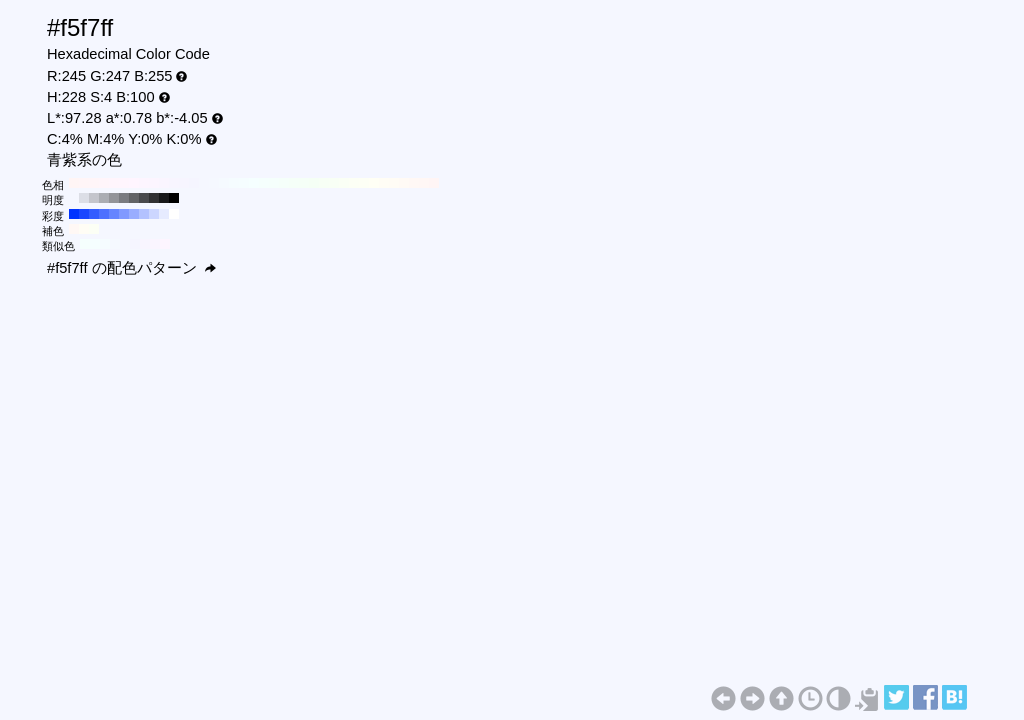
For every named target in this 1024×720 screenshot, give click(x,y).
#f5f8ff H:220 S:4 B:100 (214, 183)
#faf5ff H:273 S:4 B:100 (155, 244)
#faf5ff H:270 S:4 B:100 (164, 183)
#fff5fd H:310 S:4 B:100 (124, 183)
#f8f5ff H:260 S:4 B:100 (174, 183)
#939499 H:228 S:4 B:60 (114, 198)
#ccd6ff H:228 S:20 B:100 (154, 214)
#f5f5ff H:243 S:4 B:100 (135, 244)
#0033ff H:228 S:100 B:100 (74, 214)
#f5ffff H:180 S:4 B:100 (254, 183)
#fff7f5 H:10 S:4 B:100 (424, 183)
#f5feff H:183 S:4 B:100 (95, 244)
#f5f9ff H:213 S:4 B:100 (115, 244)
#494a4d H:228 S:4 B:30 (144, 198)
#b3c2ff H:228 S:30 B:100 (144, 214)
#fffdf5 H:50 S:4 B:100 (384, 183)
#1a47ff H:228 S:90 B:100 (84, 214)
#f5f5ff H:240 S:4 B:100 (194, 183)
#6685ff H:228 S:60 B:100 (114, 214)
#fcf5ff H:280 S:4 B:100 (154, 183)
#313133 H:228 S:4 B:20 (154, 198)
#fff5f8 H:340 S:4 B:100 (94, 183)
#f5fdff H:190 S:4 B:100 (244, 183)
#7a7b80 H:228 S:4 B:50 (124, 198)
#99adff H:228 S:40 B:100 (134, 214)
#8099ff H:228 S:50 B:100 (124, 214)
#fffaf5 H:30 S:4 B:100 (404, 183)
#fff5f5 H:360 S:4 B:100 (74, 183)
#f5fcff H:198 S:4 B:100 (105, 244)
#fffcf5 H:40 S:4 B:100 (394, 183)
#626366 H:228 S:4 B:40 (134, 198)
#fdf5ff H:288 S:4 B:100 (165, 244)
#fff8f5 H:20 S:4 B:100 (414, 183)
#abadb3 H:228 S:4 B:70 (104, 198)
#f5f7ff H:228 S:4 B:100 (74, 198)
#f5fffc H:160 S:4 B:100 (274, 183)
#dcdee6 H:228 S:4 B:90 (84, 198)
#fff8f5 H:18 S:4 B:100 (74, 229)
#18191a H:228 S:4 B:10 (164, 198)
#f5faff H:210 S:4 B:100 (224, 183)
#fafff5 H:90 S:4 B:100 (344, 183)
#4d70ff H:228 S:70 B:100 (104, 214)
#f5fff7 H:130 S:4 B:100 (304, 183)
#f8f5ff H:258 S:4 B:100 (145, 244)
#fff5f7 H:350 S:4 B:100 (84, 183)
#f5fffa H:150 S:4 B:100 (284, 183)
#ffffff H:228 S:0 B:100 (174, 214)
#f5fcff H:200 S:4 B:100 (234, 183)
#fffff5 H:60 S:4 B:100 (374, 183)
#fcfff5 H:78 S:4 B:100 (94, 229)
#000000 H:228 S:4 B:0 (174, 198)
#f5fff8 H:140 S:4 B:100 (294, 183)
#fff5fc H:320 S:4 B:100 (114, 183)
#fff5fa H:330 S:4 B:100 (104, 183)
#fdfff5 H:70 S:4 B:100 (364, 183)
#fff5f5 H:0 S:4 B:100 (434, 183)
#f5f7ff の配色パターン (131, 268)
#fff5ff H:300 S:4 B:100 (134, 183)
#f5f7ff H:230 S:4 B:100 (204, 183)
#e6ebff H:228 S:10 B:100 (164, 214)
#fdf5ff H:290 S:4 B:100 (144, 183)
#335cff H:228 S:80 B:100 (94, 214)
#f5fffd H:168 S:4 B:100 (85, 244)
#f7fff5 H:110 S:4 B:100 (324, 183)
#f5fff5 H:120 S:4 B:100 (314, 183)
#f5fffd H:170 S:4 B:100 (264, 183)
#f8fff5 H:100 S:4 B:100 (334, 183)
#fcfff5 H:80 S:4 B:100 (354, 183)
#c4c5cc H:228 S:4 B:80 (94, 198)
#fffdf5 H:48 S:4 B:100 (84, 229)
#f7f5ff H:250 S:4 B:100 (184, 183)
